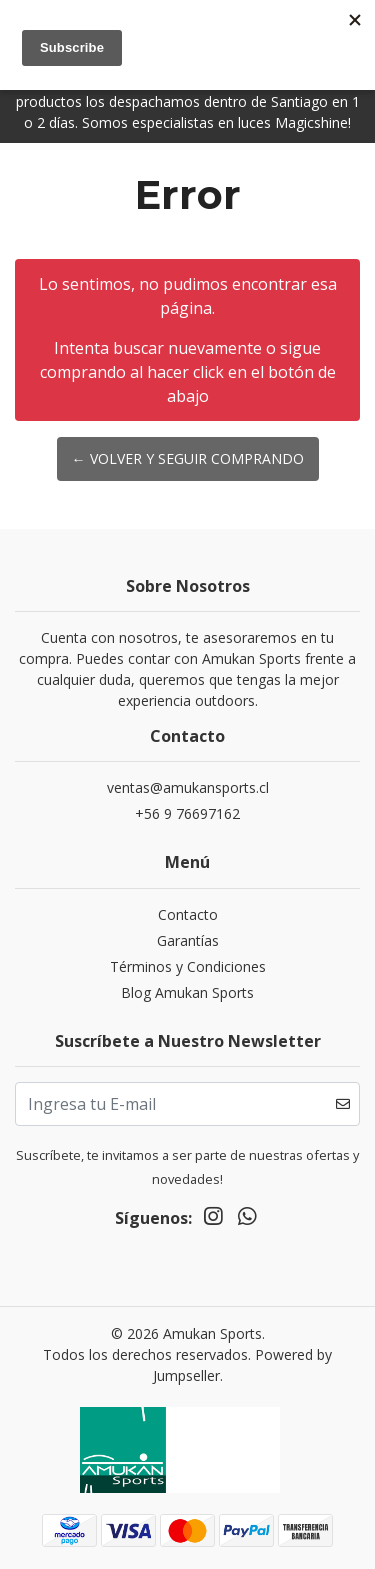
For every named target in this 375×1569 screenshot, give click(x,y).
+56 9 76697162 (187, 813)
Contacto (188, 914)
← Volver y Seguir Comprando (188, 458)
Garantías (188, 940)
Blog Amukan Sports (187, 992)
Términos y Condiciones (188, 966)
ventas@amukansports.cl (188, 787)
